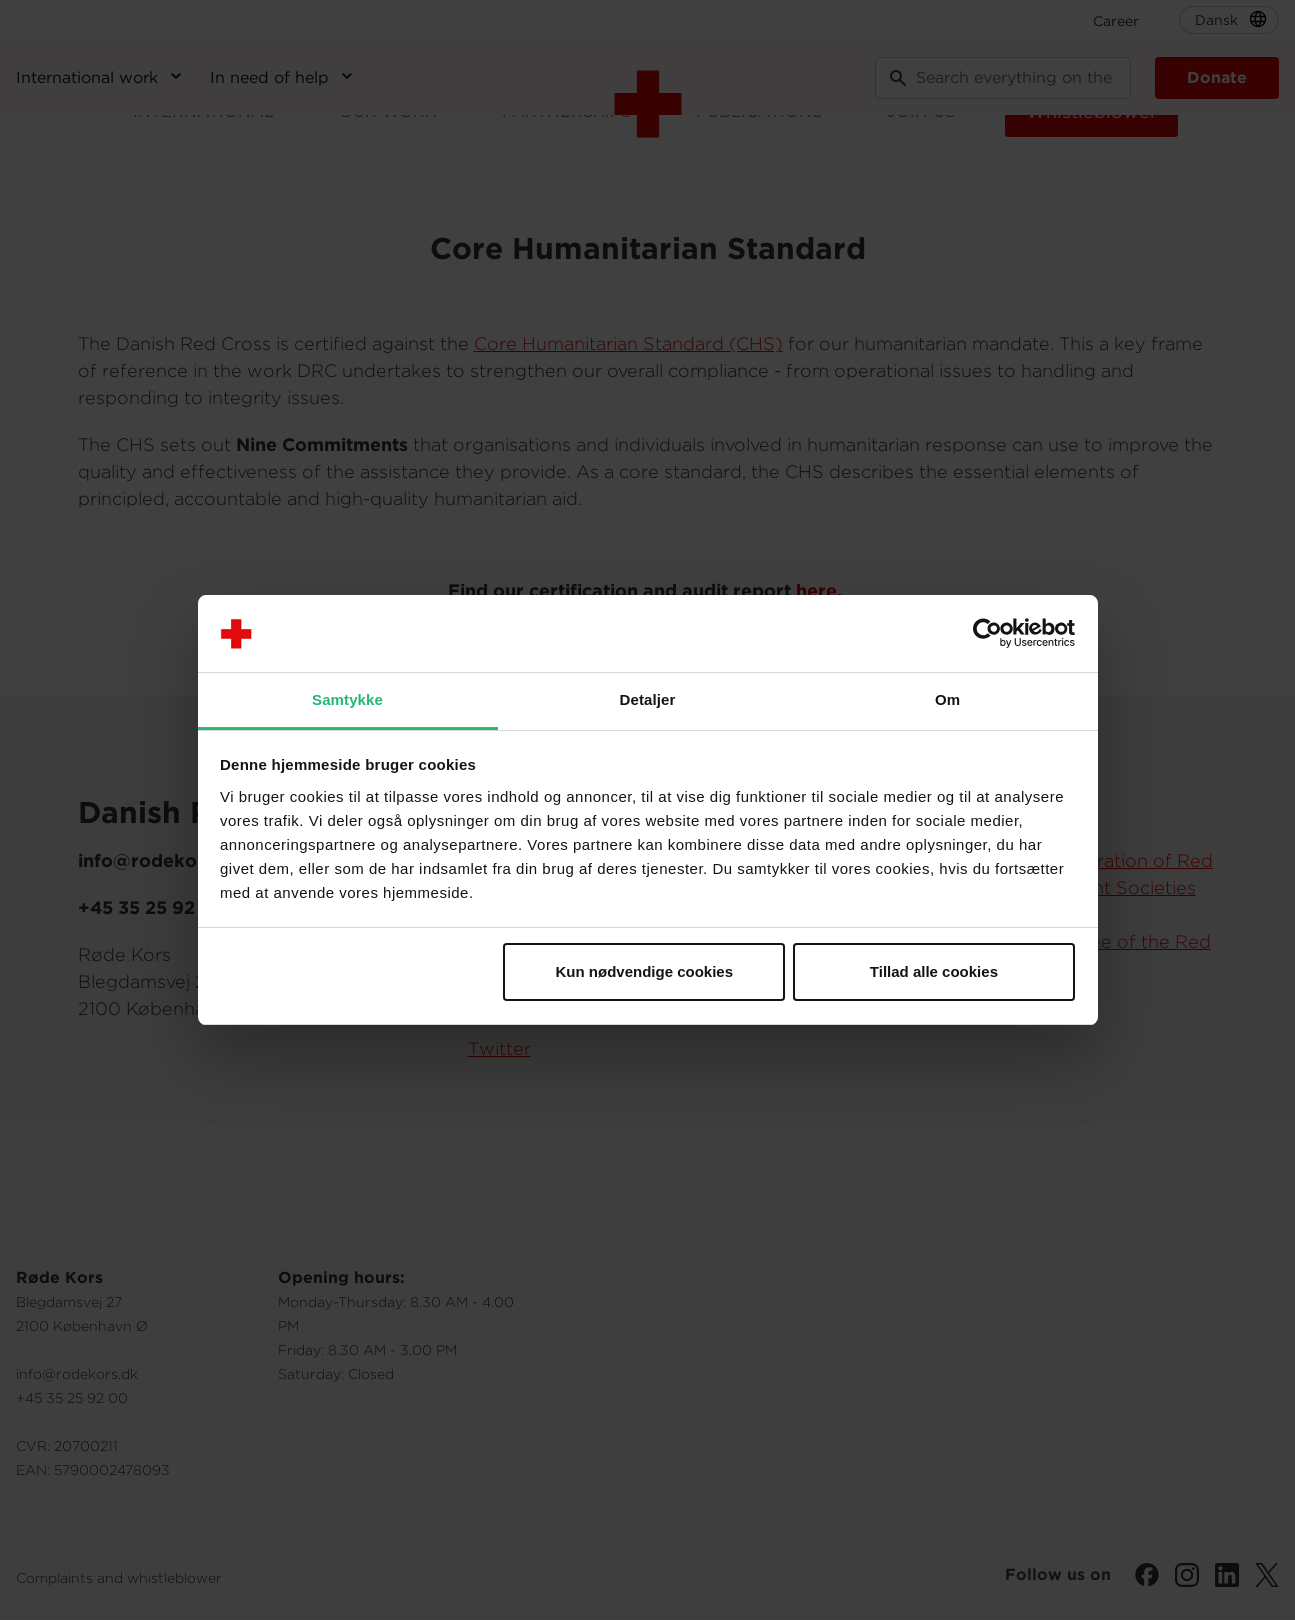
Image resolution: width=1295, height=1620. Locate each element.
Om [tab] (947, 699)
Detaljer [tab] (648, 699)
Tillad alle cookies (934, 971)
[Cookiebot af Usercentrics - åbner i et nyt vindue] (987, 634)
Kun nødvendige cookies (645, 971)
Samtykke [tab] (347, 699)
